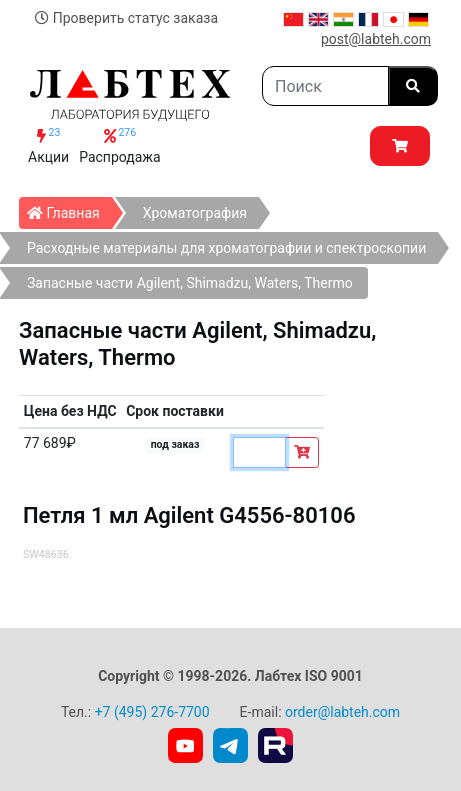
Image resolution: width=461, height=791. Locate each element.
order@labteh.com (342, 712)
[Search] (325, 86)
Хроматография (195, 213)
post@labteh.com (376, 39)
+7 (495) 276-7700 (152, 712)
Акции (48, 145)
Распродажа (120, 145)
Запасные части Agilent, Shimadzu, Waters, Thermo (190, 283)
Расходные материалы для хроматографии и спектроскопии (226, 248)
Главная (69, 209)
